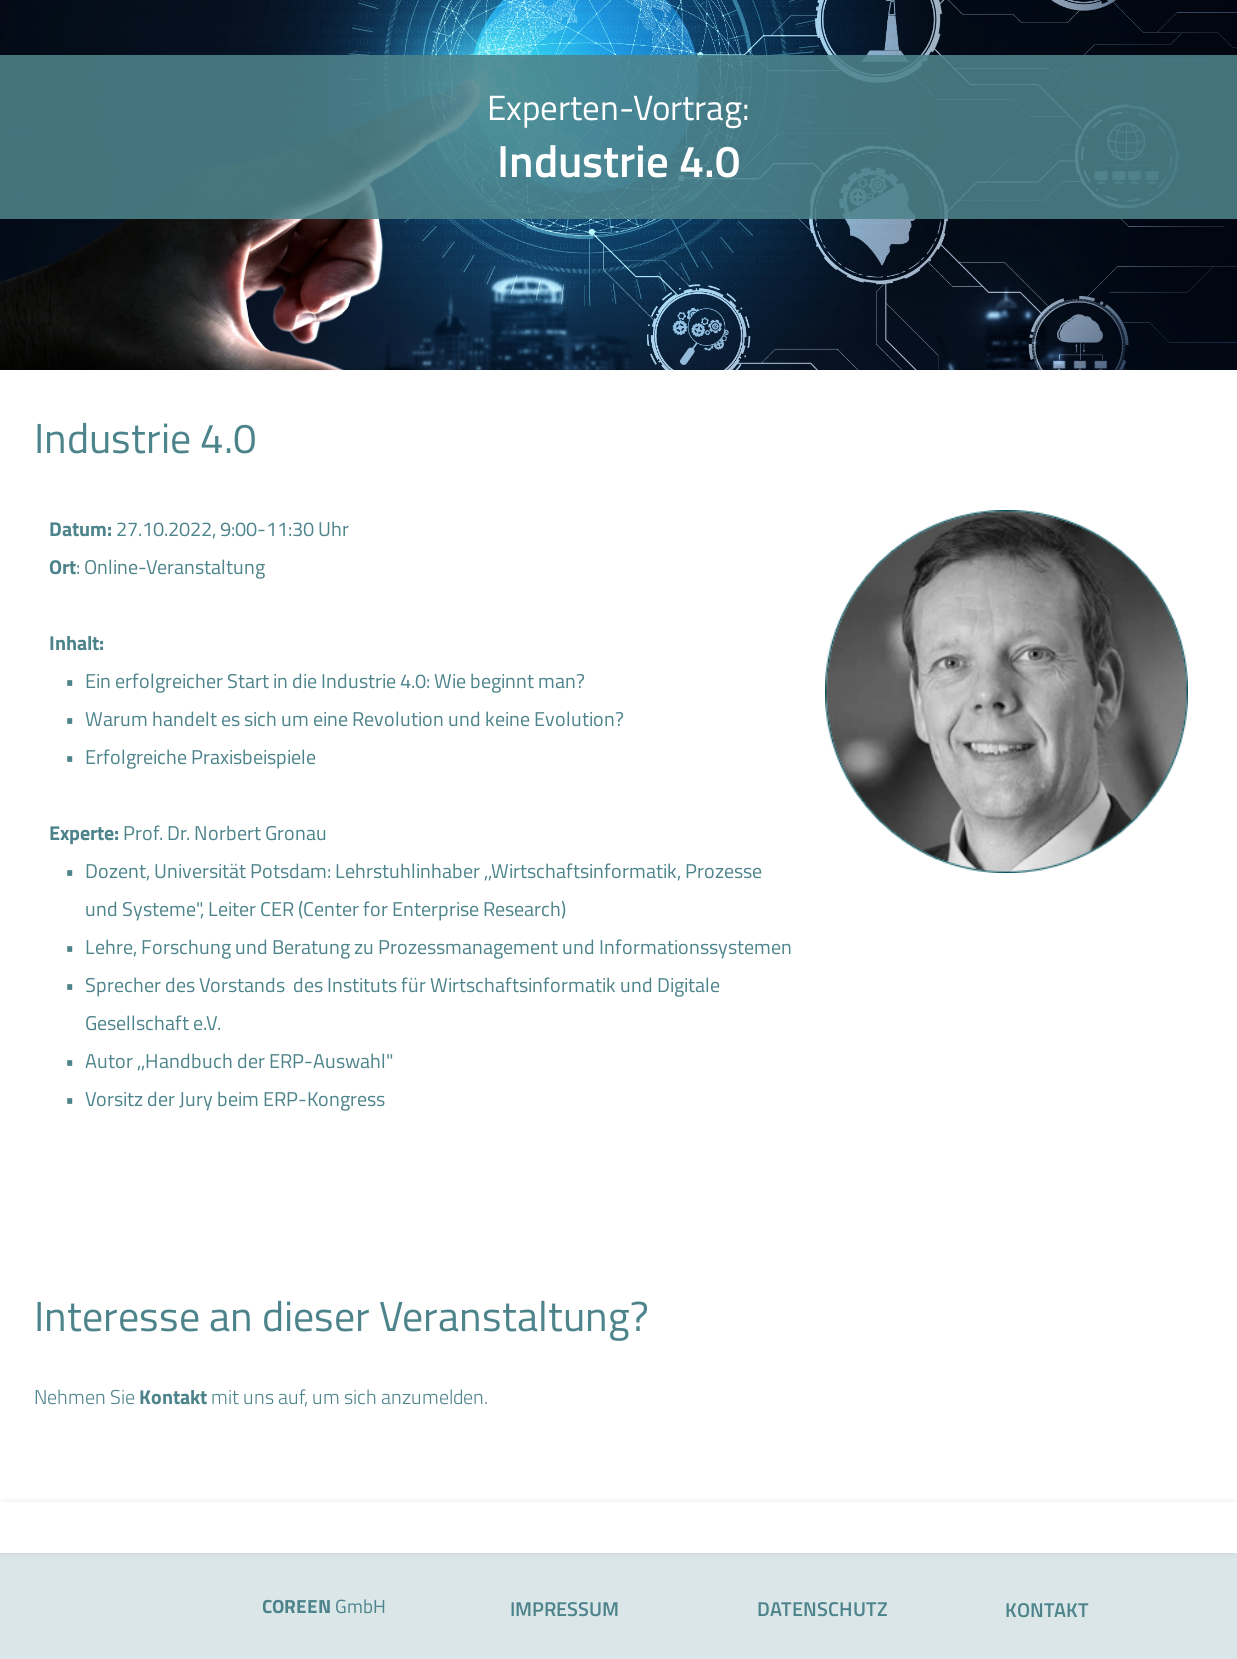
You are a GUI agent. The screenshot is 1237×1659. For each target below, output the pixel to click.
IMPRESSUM (564, 1608)
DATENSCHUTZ (822, 1608)
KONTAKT (1047, 1609)
